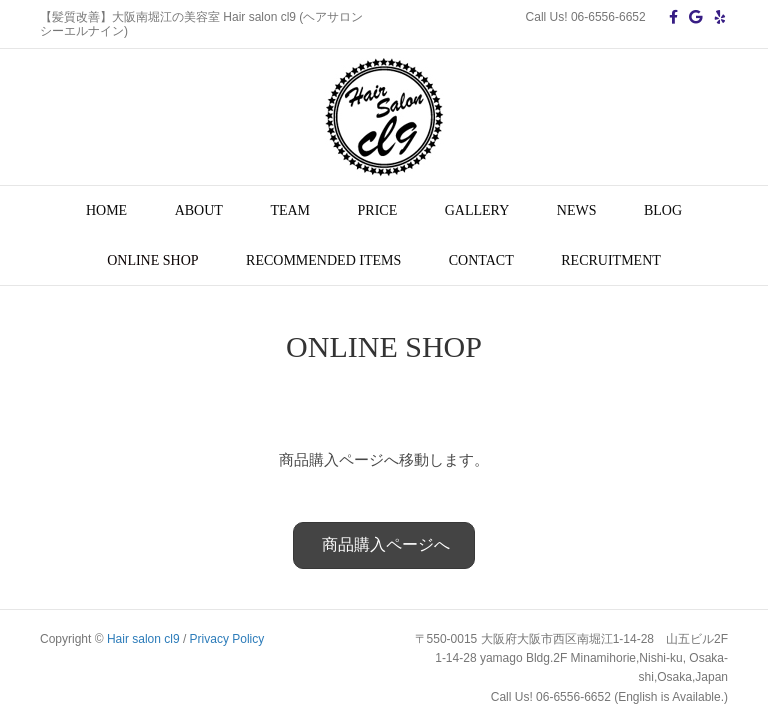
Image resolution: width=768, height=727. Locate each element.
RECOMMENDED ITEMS (323, 260)
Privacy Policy (227, 639)
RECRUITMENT (611, 260)
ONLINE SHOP (152, 260)
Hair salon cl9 (143, 639)
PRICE (378, 210)
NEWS (577, 210)
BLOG (663, 210)
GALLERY (477, 210)
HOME (106, 210)
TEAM (290, 210)
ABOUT (199, 210)
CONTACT (481, 260)
